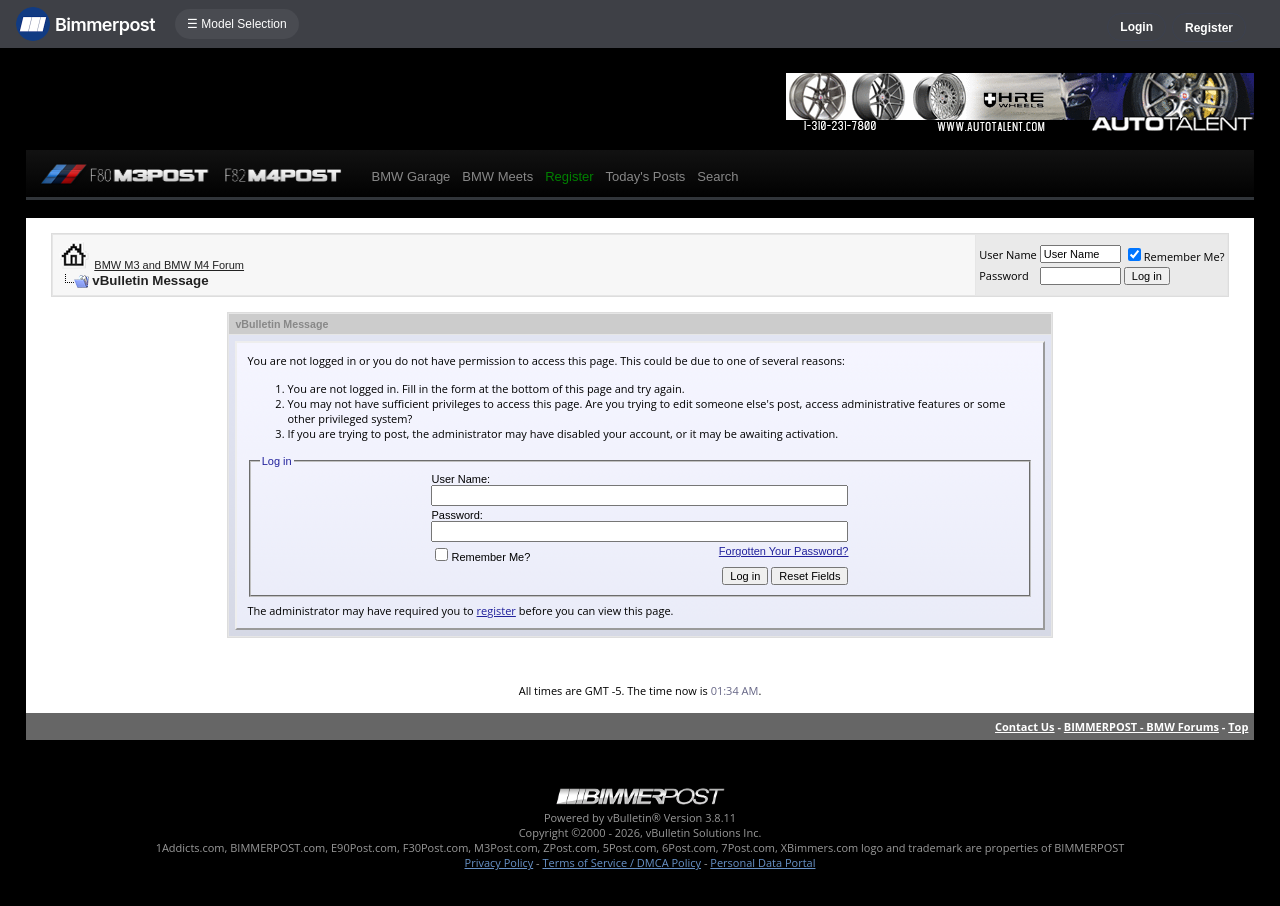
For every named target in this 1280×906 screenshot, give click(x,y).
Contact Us (1025, 726)
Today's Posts (646, 176)
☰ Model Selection (237, 24)
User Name (1008, 254)
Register (1209, 28)
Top (1238, 726)
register (496, 610)
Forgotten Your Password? (784, 551)
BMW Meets (497, 176)
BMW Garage (411, 176)
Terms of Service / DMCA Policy (621, 862)
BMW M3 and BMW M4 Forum (169, 265)
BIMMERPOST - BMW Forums (1141, 726)
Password (1004, 275)
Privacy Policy (499, 862)
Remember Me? (1176, 256)
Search (717, 176)
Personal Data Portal (762, 862)
